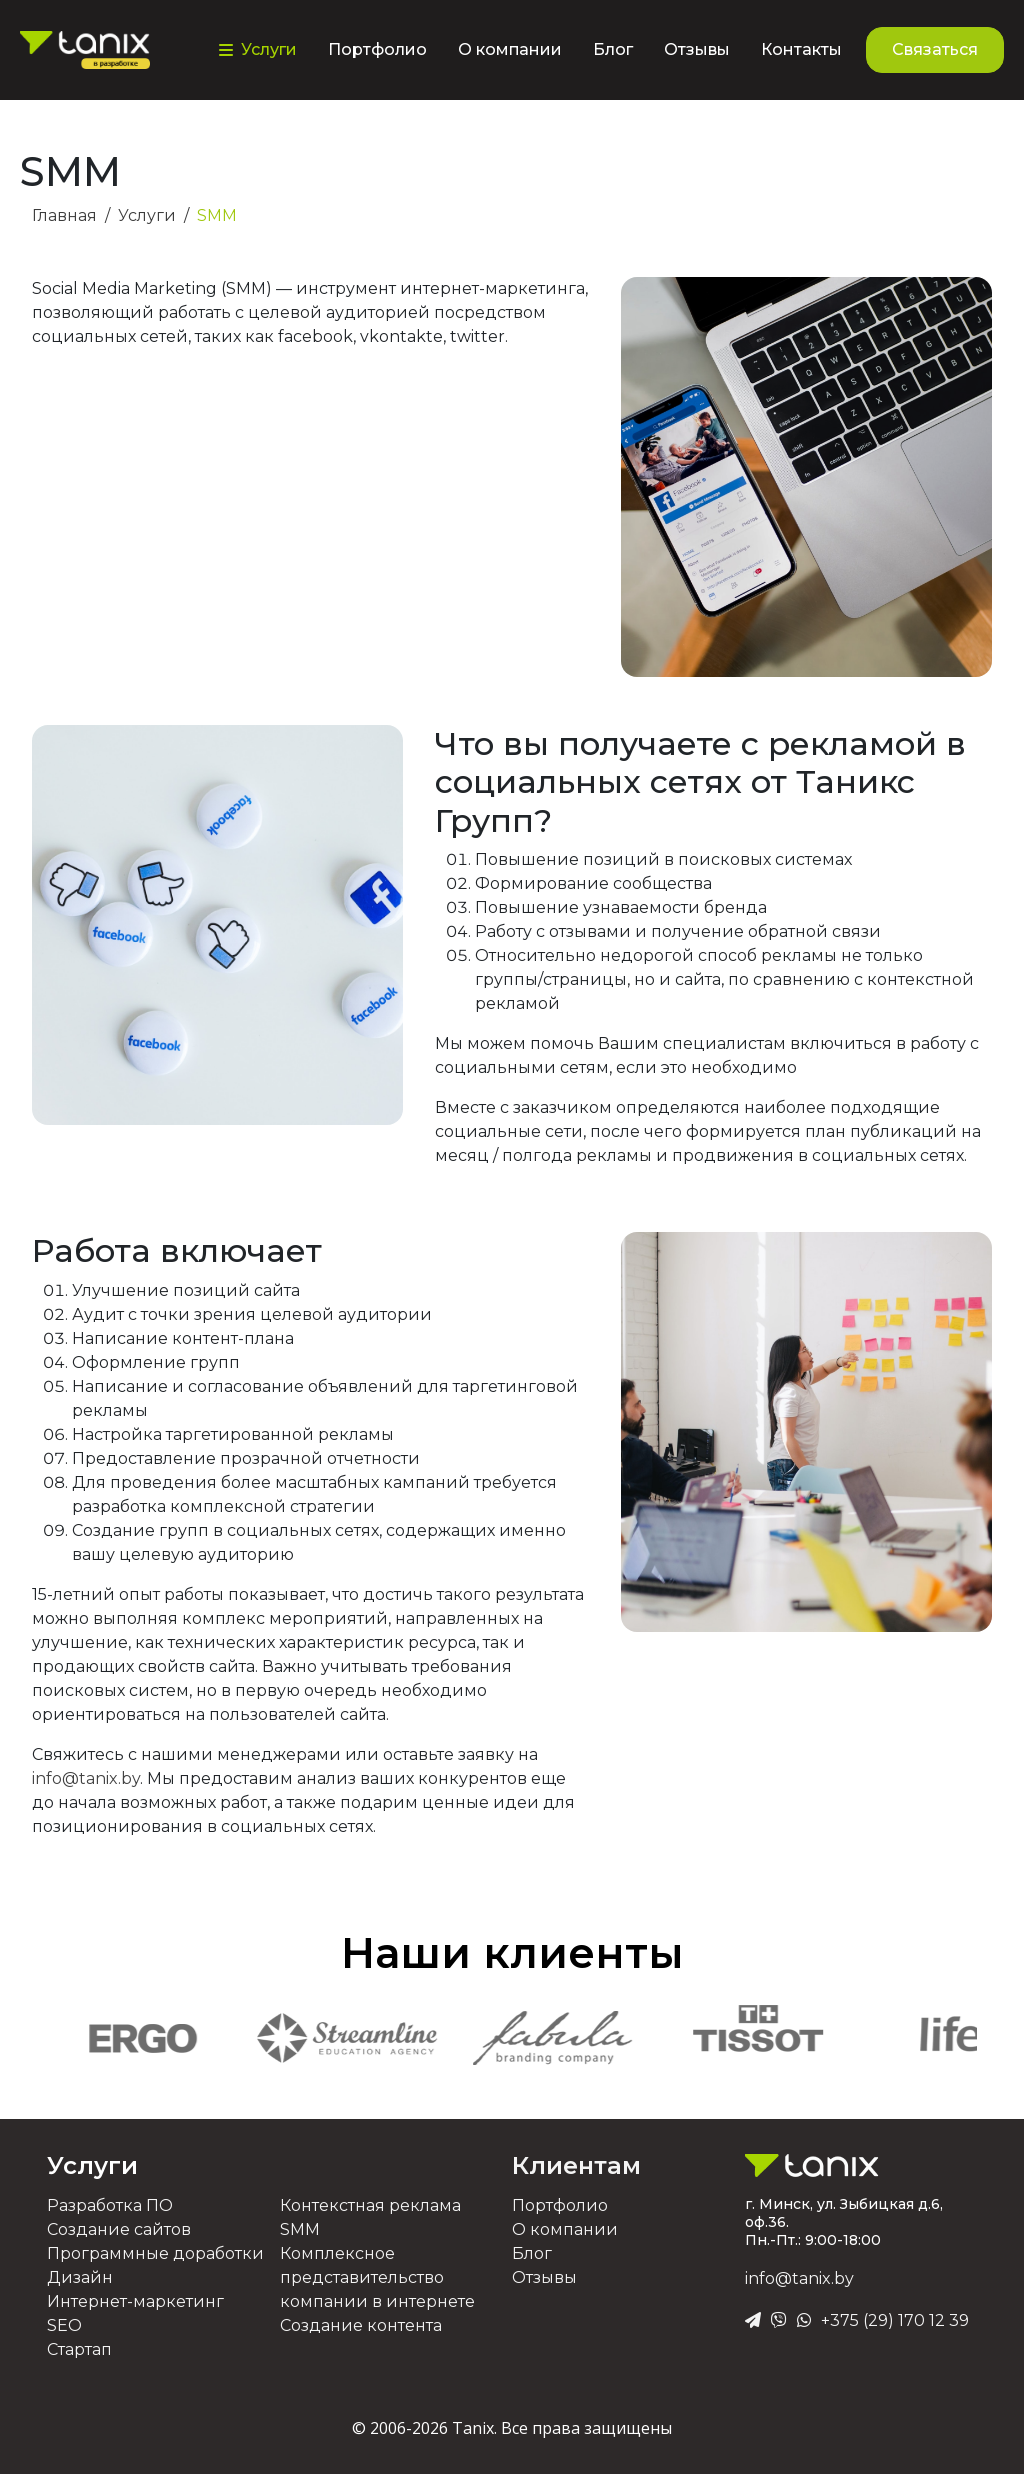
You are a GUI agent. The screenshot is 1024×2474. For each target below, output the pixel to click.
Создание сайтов (119, 2229)
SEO (64, 2325)
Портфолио (377, 49)
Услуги (92, 2165)
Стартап (79, 2349)
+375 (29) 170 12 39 (895, 2320)
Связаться (935, 49)
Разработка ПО (110, 2205)
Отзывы (697, 49)
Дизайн (80, 2277)
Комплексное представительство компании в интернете (377, 2277)
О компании (510, 49)
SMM (300, 2229)
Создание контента (361, 2325)
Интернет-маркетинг (135, 2301)
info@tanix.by (86, 1778)
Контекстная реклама (370, 2205)
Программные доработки (155, 2253)
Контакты (801, 49)
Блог (613, 49)
